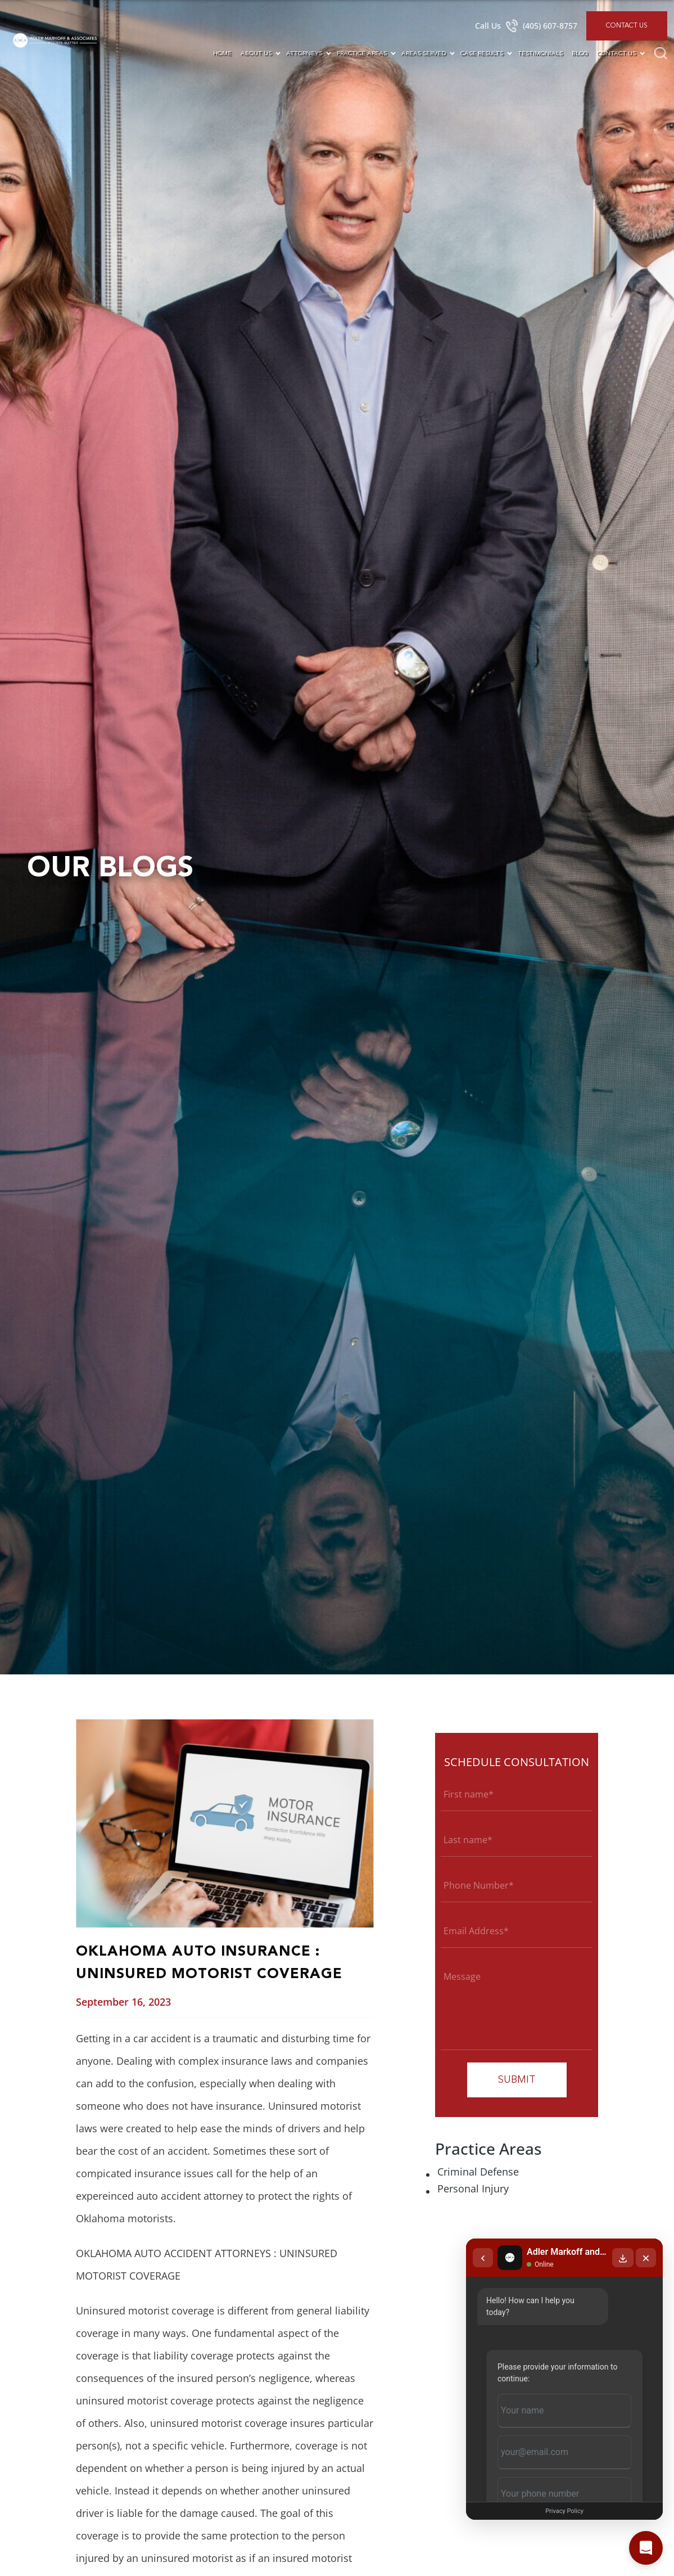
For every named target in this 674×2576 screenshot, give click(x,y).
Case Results (481, 54)
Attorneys (304, 54)
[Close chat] (646, 2257)
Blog (580, 54)
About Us (256, 54)
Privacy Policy (564, 2511)
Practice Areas (362, 54)
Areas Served (423, 54)
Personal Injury (473, 2188)
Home (222, 54)
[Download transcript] (623, 2257)
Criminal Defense (478, 2171)
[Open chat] (646, 2548)
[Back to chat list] (483, 2257)
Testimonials (540, 54)
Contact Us (627, 25)
